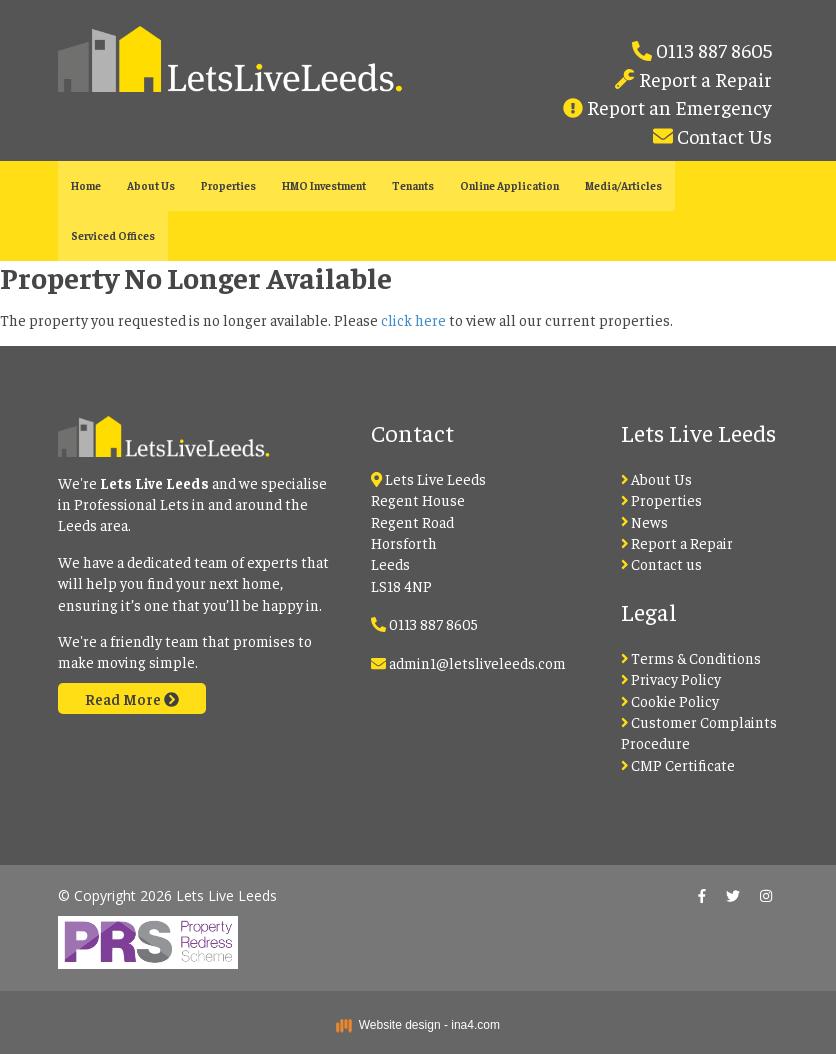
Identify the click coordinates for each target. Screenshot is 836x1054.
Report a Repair (703, 78)
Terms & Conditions (691, 657)
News (645, 521)
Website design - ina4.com (418, 1025)
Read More (132, 698)
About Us (151, 185)
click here (413, 319)
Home (86, 185)
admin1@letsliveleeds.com (477, 662)
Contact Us (722, 135)
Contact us (662, 563)
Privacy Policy (671, 678)
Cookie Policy (670, 700)
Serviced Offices (113, 235)
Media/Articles (623, 185)
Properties (228, 185)
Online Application (509, 185)
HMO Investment (324, 185)
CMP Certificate (678, 764)
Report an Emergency (677, 106)
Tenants (413, 185)
